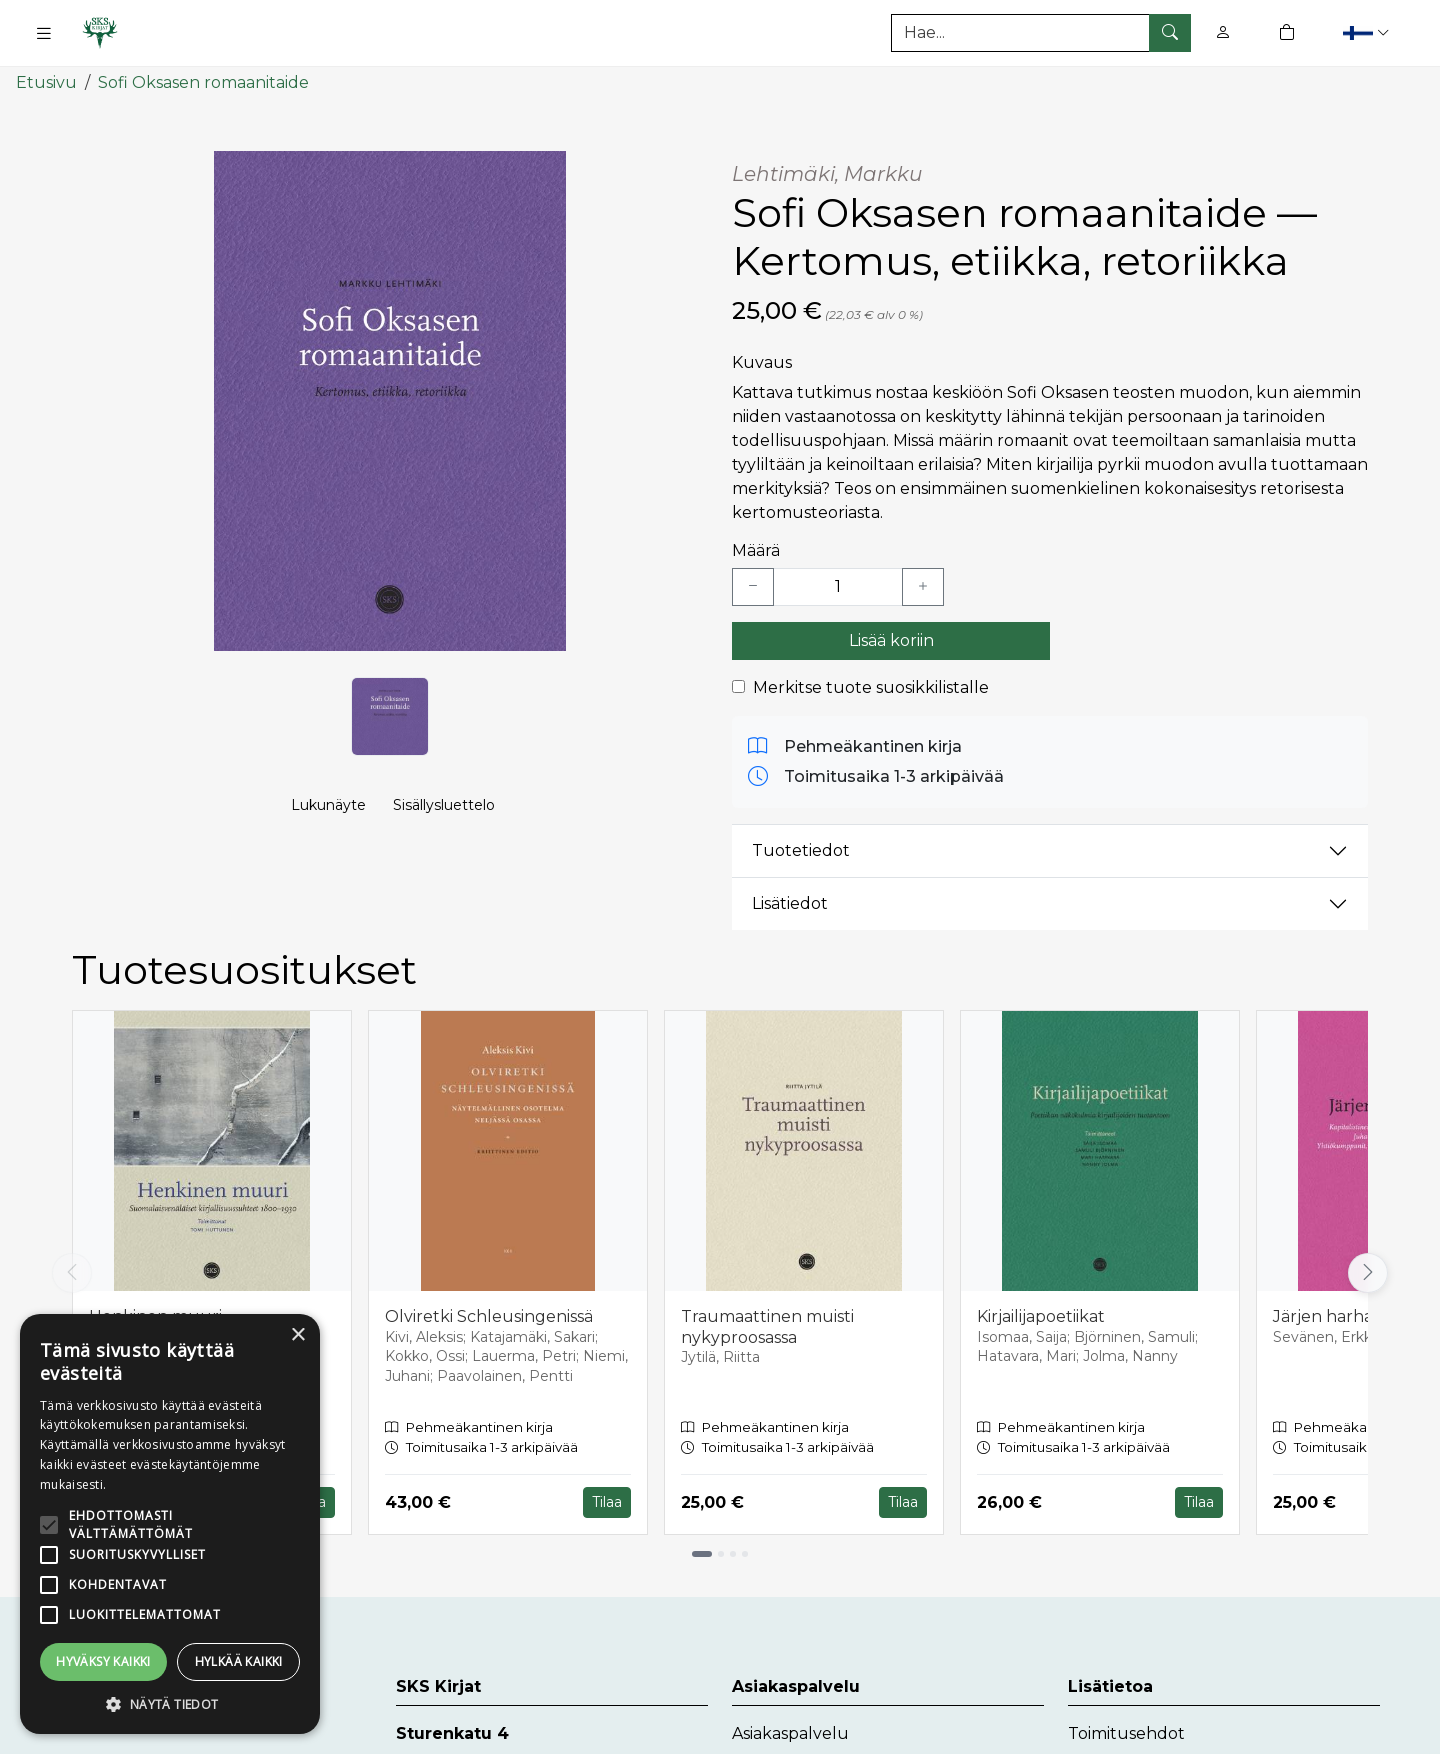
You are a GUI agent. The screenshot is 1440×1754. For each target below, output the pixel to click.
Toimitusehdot (1126, 1732)
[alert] (170, 1524)
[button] (1368, 32)
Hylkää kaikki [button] (239, 1661)
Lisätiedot (790, 903)
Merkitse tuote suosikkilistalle (871, 686)
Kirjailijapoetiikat (1041, 1315)
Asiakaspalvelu (790, 1732)
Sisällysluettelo (444, 806)
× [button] (297, 1335)
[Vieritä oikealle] (1368, 1272)
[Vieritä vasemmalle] (72, 1272)
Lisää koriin (891, 639)
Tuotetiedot (801, 850)
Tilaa (607, 1502)
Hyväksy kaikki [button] (103, 1661)
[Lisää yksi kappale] (923, 586)
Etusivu (46, 82)
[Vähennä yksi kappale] (753, 586)
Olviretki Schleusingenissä (489, 1315)
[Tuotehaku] (1041, 33)
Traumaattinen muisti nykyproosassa (767, 1326)
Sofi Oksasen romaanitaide (203, 82)
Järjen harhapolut (1345, 1315)
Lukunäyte (328, 806)
